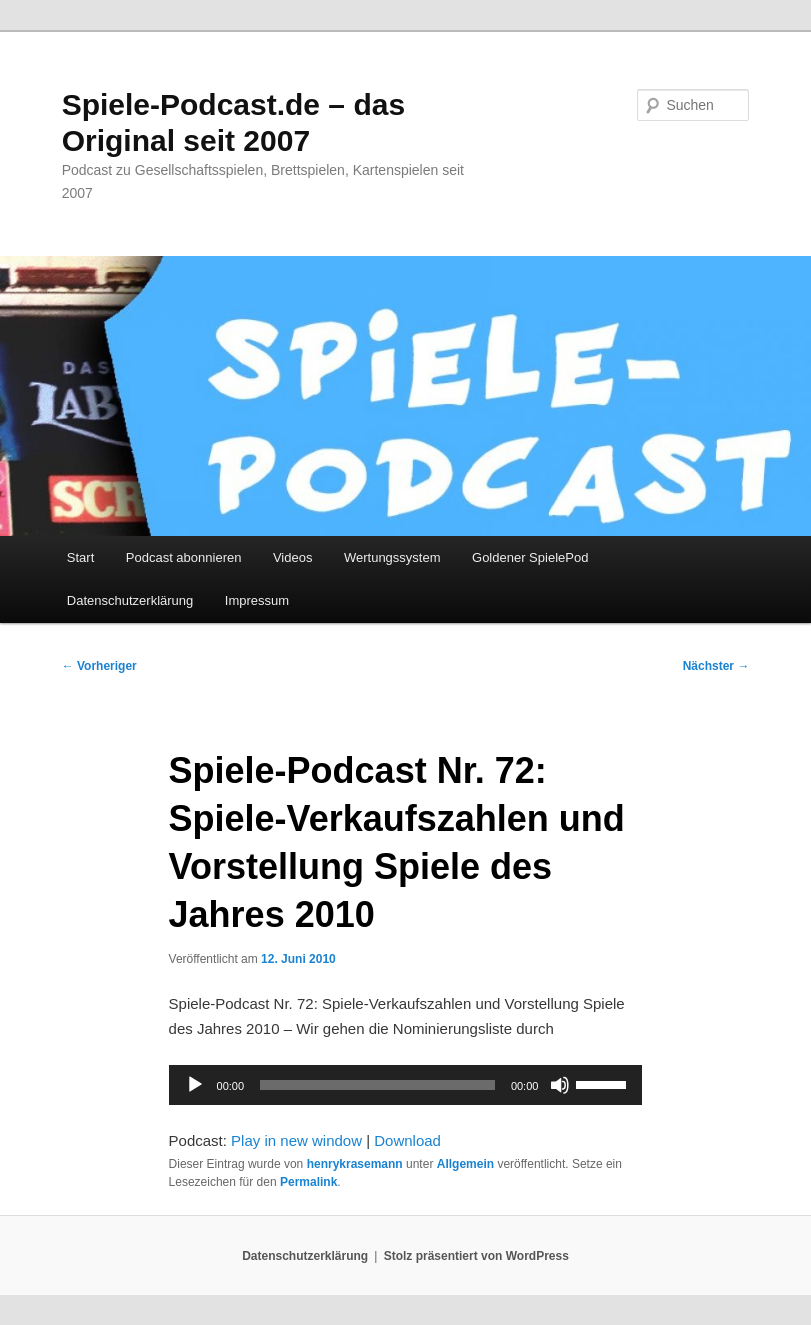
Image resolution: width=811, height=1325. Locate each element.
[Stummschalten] (560, 1085)
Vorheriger (99, 666)
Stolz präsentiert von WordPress (476, 1256)
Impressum (257, 600)
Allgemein (465, 1164)
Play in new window (296, 1140)
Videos (293, 557)
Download (407, 1140)
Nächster (716, 666)
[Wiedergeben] (195, 1085)
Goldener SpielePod (530, 557)
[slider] (377, 1085)
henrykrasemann (355, 1164)
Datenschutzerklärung (130, 600)
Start (80, 557)
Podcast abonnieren (184, 557)
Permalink (308, 1182)
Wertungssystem (392, 557)
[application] (406, 1085)
